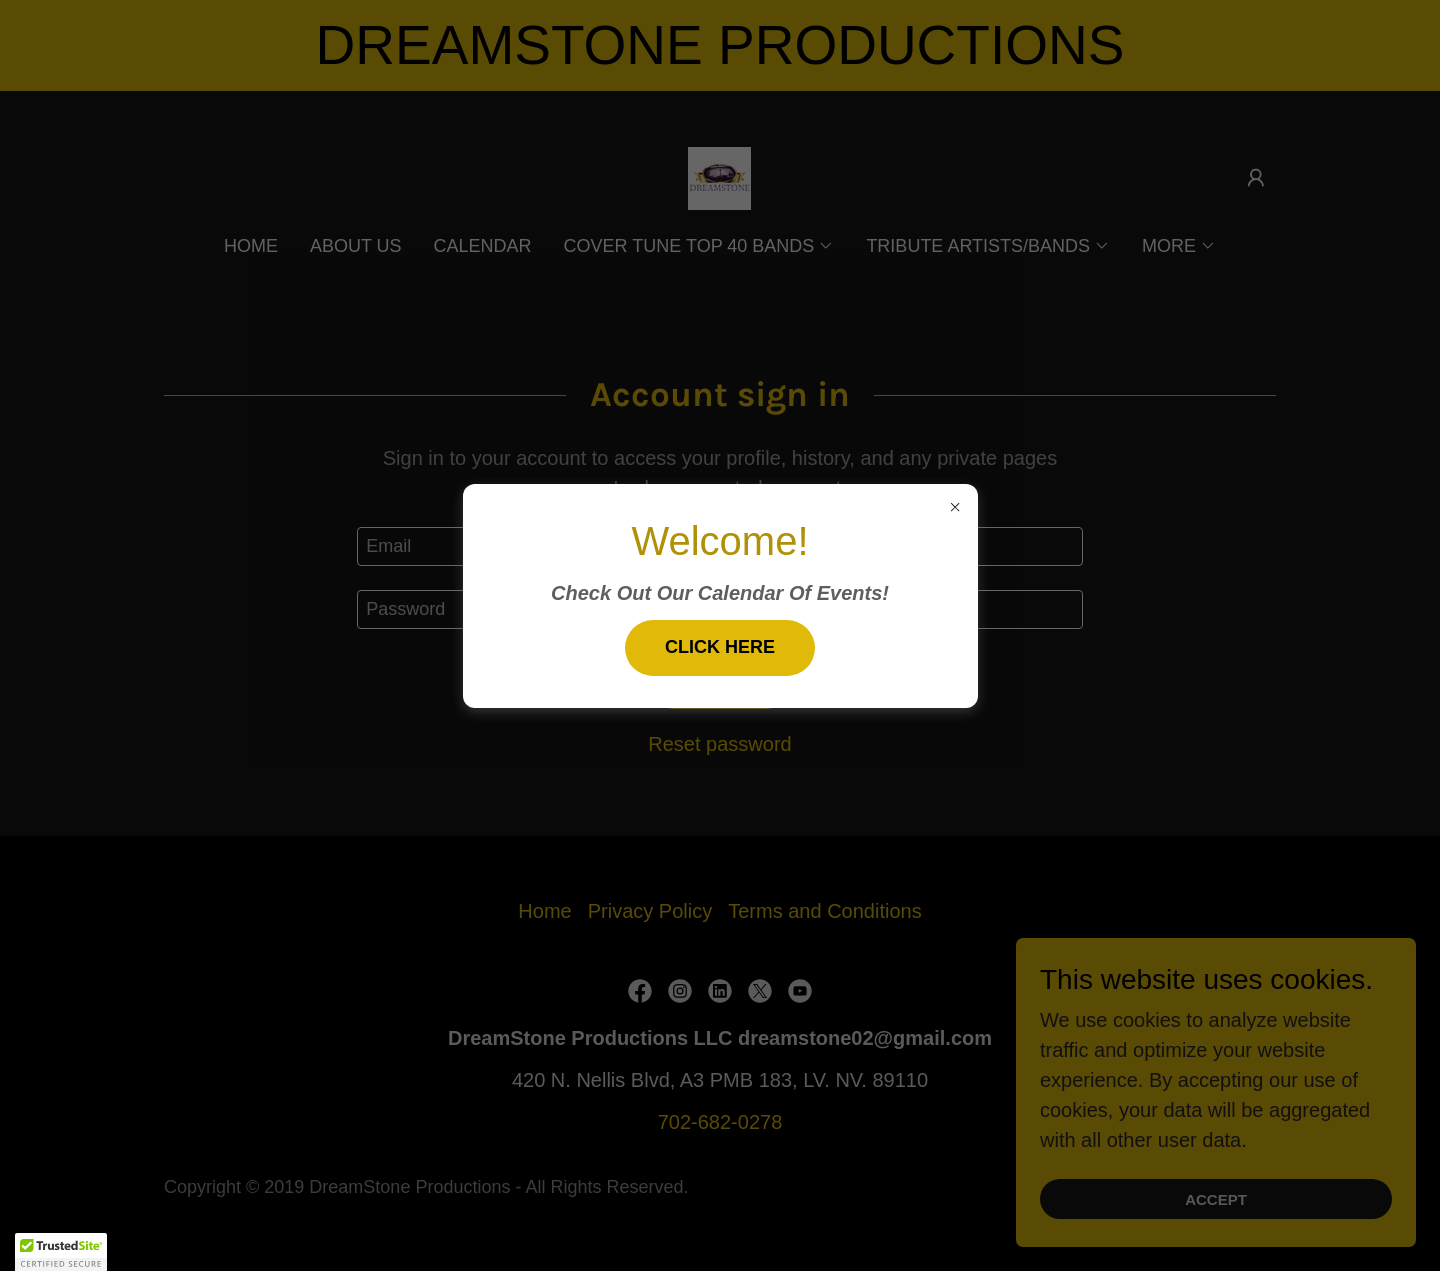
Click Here (720, 647)
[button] (61, 1252)
